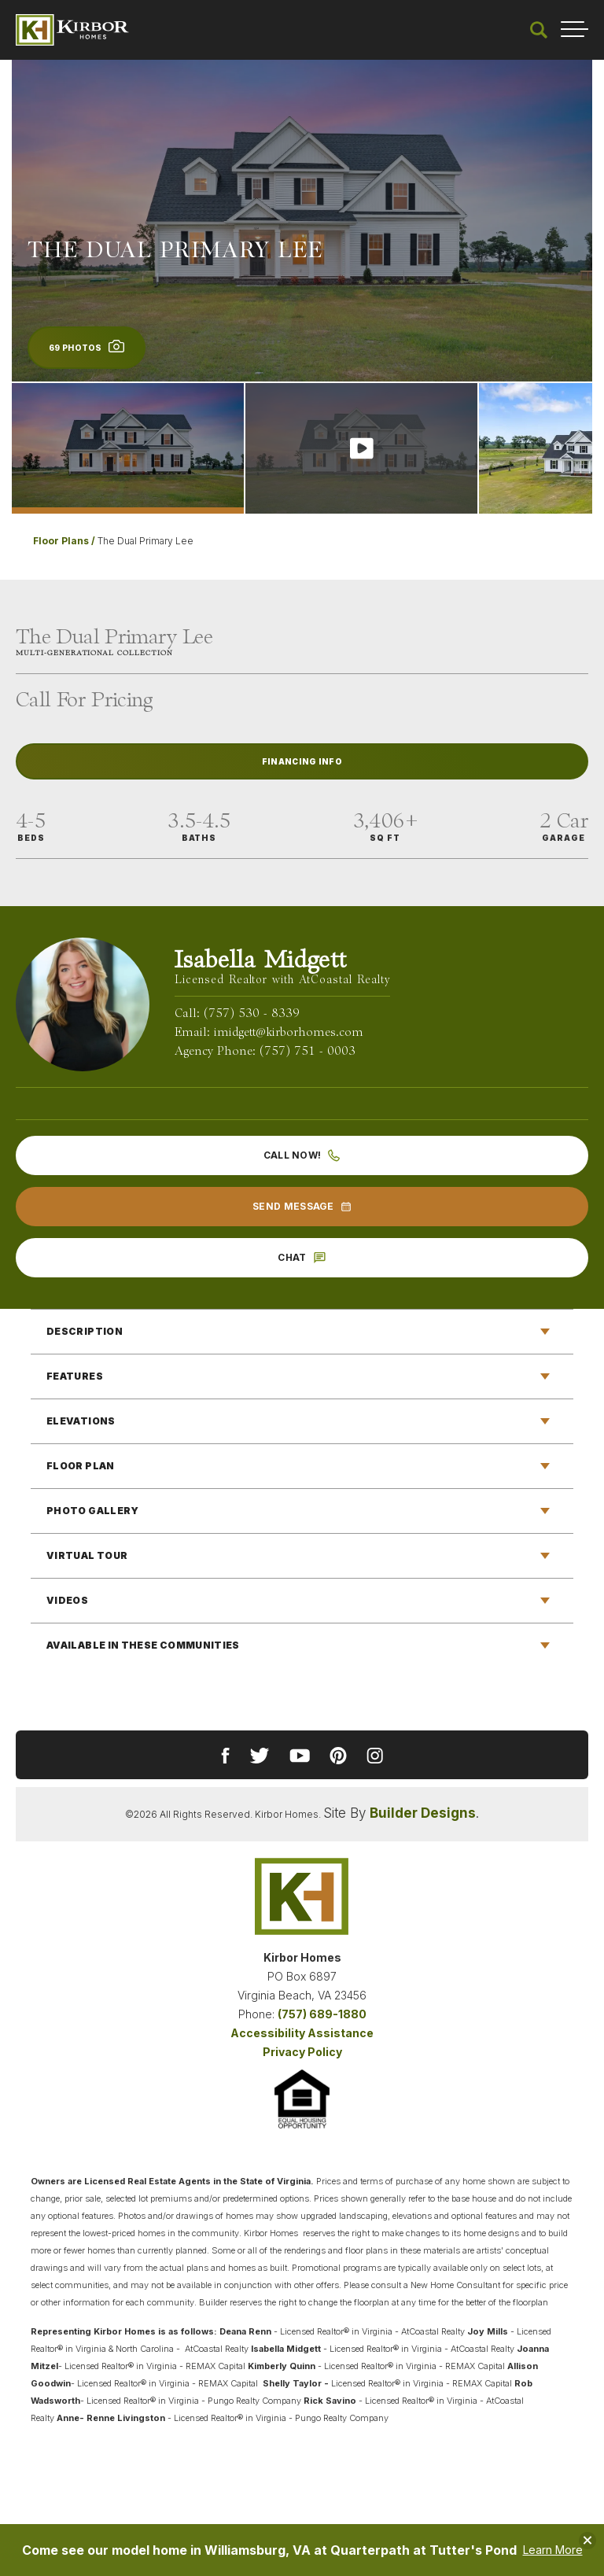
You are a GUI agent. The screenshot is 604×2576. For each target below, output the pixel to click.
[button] (538, 30)
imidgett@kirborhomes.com (288, 1032)
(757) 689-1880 (322, 2014)
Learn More (553, 2550)
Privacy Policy (302, 2051)
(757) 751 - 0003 (307, 1051)
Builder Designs (423, 1813)
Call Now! (302, 1155)
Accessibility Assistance (302, 2033)
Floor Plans (61, 541)
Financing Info (302, 761)
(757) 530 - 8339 (252, 1014)
